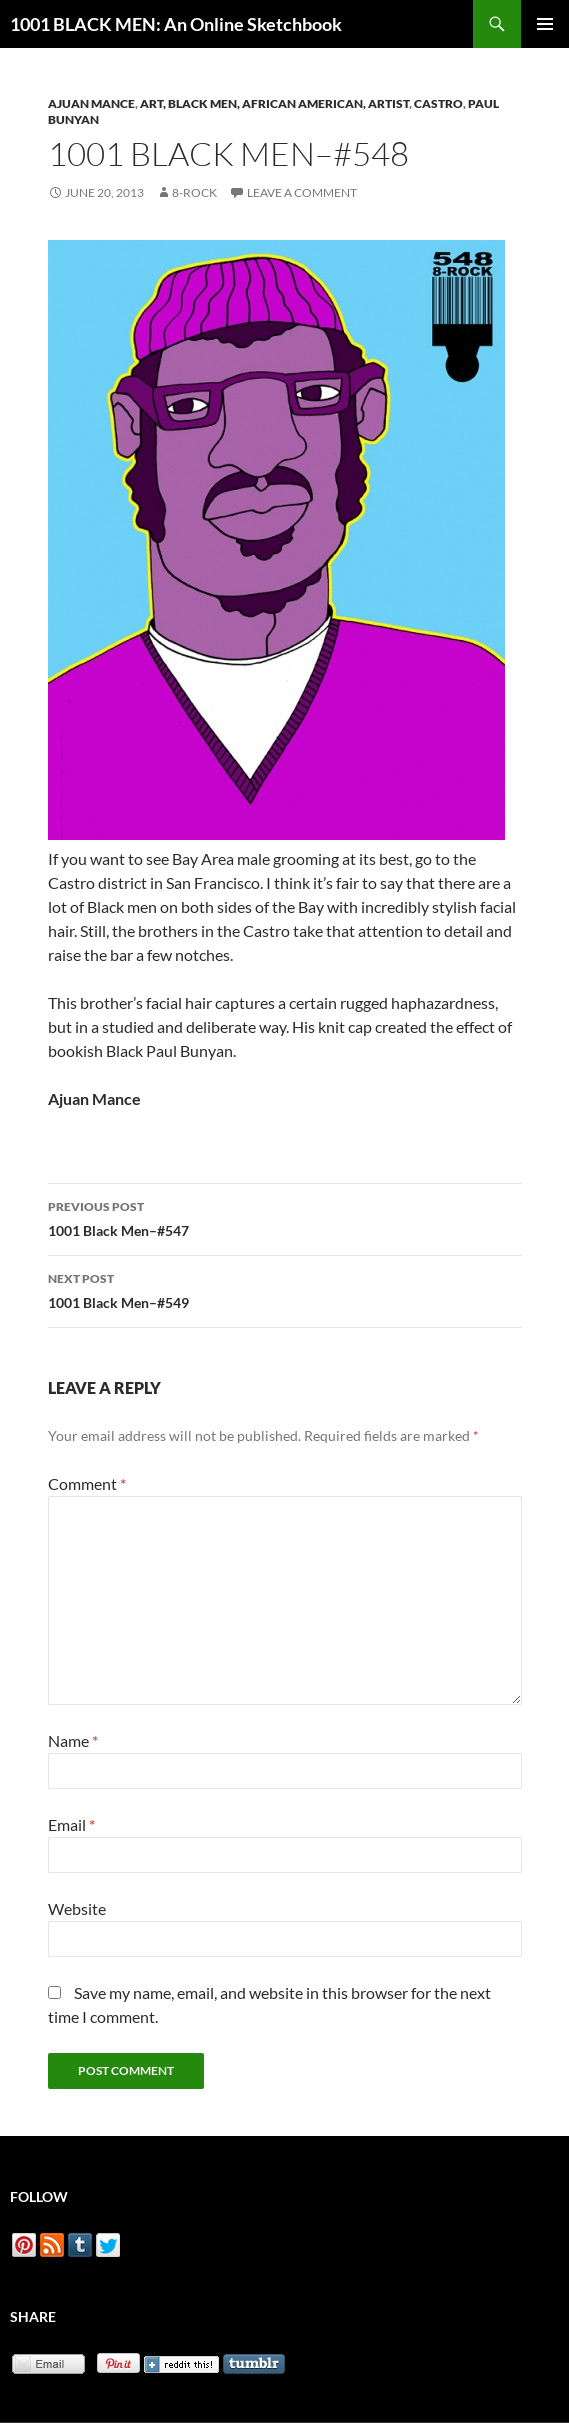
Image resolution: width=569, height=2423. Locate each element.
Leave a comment (302, 192)
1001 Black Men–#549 (285, 1289)
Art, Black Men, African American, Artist (274, 103)
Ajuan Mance (91, 103)
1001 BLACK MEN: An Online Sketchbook (176, 24)
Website (77, 1908)
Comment (87, 1483)
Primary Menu (545, 24)
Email (71, 1824)
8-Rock (194, 192)
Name (73, 1740)
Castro (438, 103)
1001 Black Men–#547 (285, 1217)
